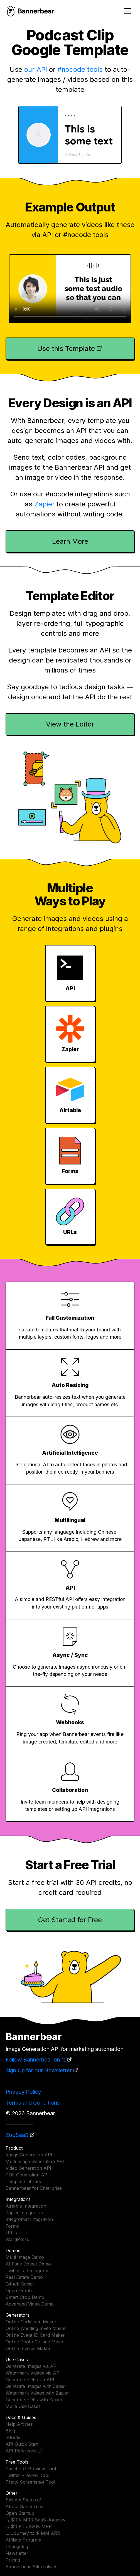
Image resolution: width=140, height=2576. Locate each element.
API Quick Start (22, 2444)
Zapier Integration (24, 2212)
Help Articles (19, 2424)
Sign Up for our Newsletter (39, 2070)
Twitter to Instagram (27, 2270)
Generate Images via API (32, 2366)
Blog (10, 2431)
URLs (11, 2232)
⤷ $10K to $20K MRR (29, 2526)
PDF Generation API (27, 2175)
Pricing (13, 2560)
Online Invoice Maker (28, 2348)
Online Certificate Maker (31, 2321)
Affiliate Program (23, 2540)
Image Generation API (29, 2155)
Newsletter (17, 2553)
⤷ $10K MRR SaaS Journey (35, 2520)
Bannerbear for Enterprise (34, 2188)
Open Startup (20, 2513)
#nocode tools (80, 69)
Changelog (17, 2546)
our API (35, 69)
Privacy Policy (23, 2092)
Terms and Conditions (33, 2102)
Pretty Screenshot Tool (30, 2482)
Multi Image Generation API (35, 2161)
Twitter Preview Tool (27, 2475)
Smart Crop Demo (25, 2297)
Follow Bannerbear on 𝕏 (36, 2059)
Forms (12, 2226)
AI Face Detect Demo (28, 2264)
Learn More (70, 541)
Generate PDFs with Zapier (34, 2399)
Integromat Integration (29, 2219)
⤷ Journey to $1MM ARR (33, 2533)
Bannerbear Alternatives (31, 2566)
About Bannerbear (25, 2506)
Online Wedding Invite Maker (36, 2328)
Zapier (44, 504)
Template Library (23, 2181)
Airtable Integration (26, 2206)
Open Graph (19, 2290)
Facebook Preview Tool (31, 2468)
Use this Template (66, 348)
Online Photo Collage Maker (35, 2341)
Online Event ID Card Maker (35, 2335)
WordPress (17, 2239)
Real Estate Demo (24, 2277)
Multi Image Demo (25, 2257)
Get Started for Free (70, 1920)
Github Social (20, 2284)
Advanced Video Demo (30, 2304)
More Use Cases (23, 2406)
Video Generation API (28, 2168)
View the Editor (70, 724)
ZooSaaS (17, 2135)
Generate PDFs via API (30, 2379)
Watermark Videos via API (33, 2373)
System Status (21, 2500)
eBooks (13, 2437)
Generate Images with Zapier (36, 2386)
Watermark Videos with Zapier (37, 2393)
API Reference (21, 2451)
